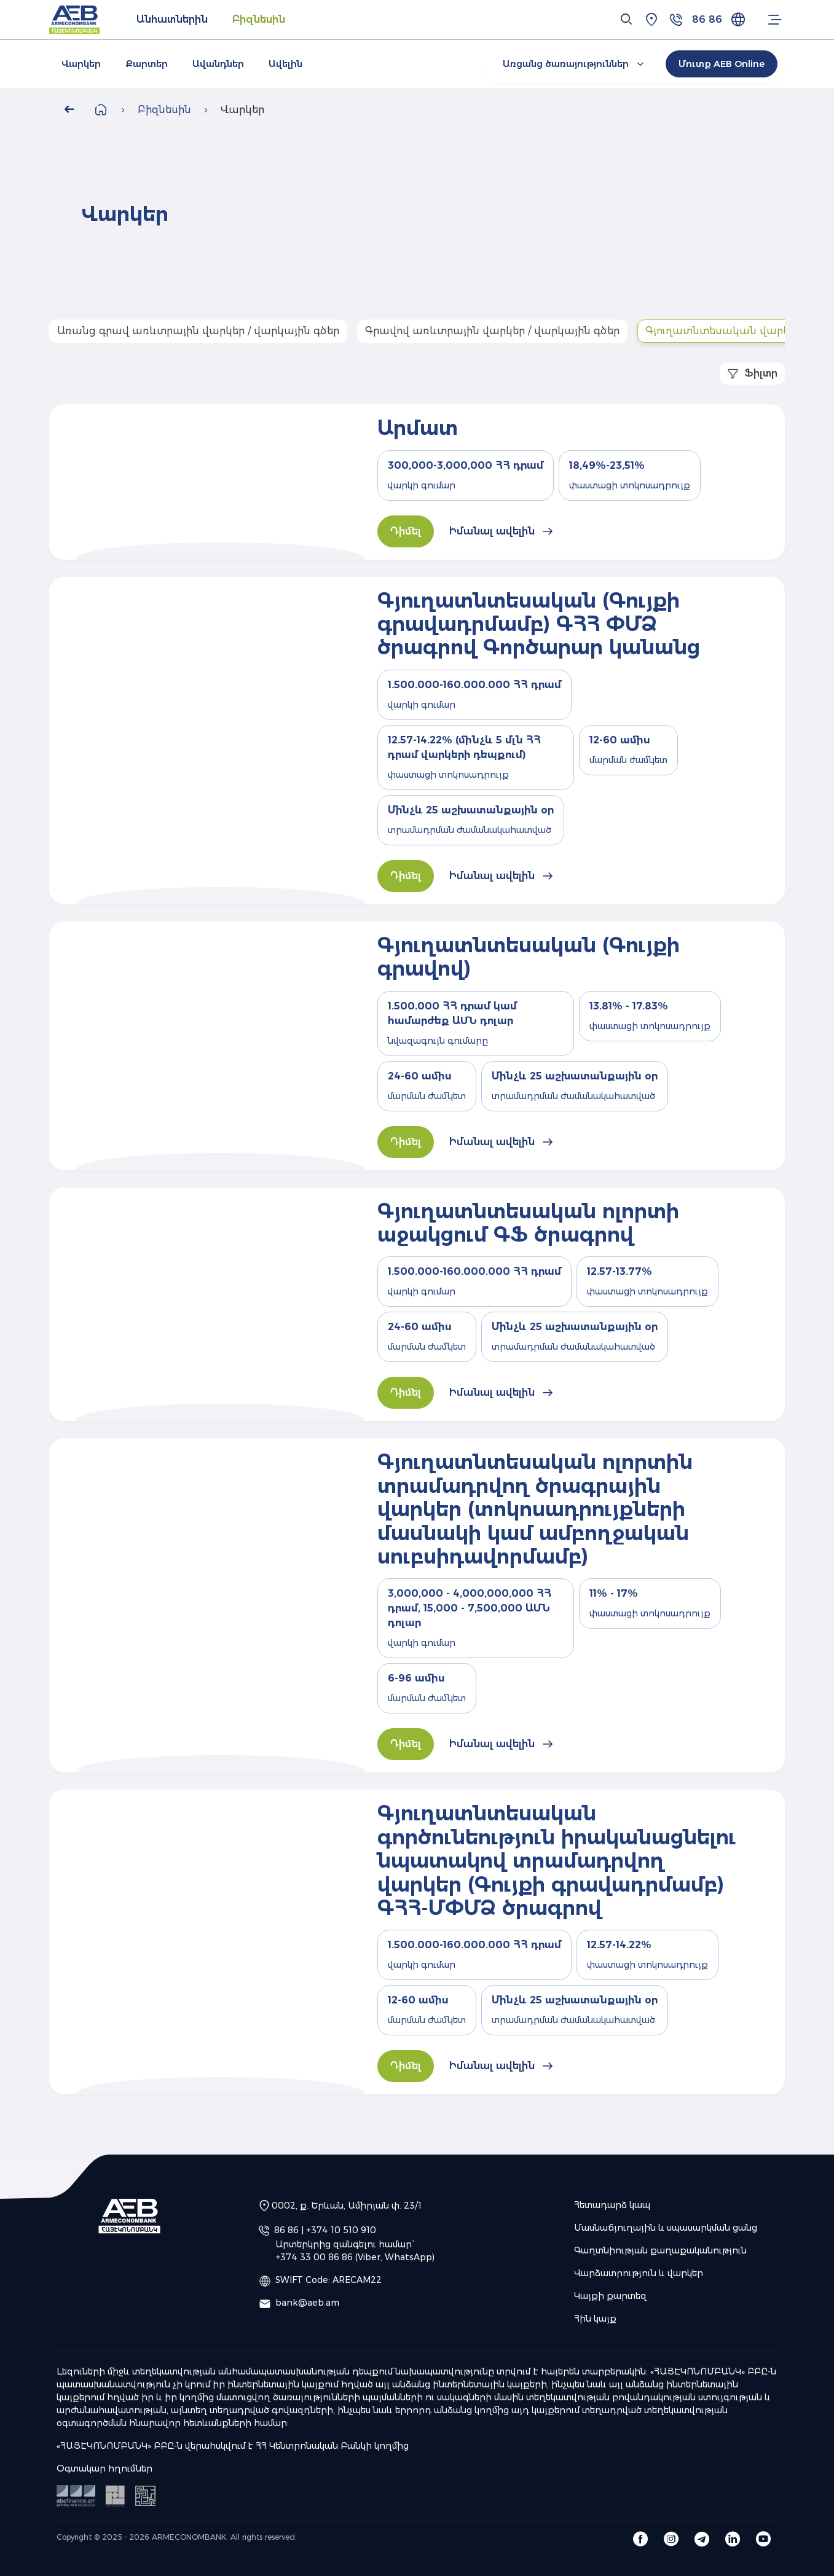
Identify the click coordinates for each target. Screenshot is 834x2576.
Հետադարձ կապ (612, 2204)
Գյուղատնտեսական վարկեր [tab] (723, 331)
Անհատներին (172, 19)
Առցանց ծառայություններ (575, 64)
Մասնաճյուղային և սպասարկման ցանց (665, 2227)
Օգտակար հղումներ (104, 2468)
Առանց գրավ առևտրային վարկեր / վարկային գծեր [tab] (198, 331)
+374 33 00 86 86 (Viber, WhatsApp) (355, 2257)
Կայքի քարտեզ (610, 2295)
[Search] (626, 19)
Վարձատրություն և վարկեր (638, 2273)
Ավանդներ (218, 63)
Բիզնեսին (258, 19)
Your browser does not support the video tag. (592, 215)
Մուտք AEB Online (722, 63)
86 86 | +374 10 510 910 (325, 2230)
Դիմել (405, 531)
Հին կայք (595, 2318)
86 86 (707, 19)
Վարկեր (81, 63)
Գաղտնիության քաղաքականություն (660, 2250)
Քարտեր (146, 63)
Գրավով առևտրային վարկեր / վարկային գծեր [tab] (492, 331)
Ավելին (285, 63)
